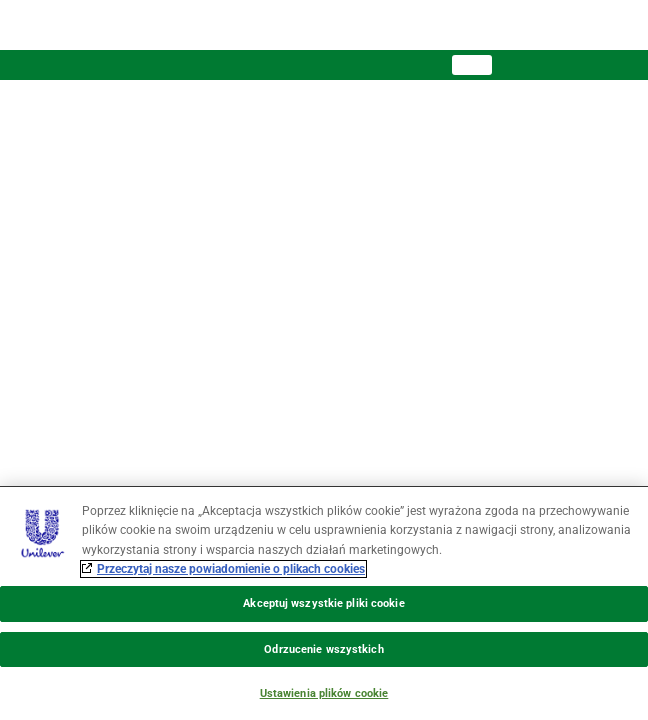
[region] (324, 603)
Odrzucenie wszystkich (323, 649)
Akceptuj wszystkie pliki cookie (323, 603)
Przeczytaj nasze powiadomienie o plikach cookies (231, 569)
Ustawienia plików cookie (324, 693)
